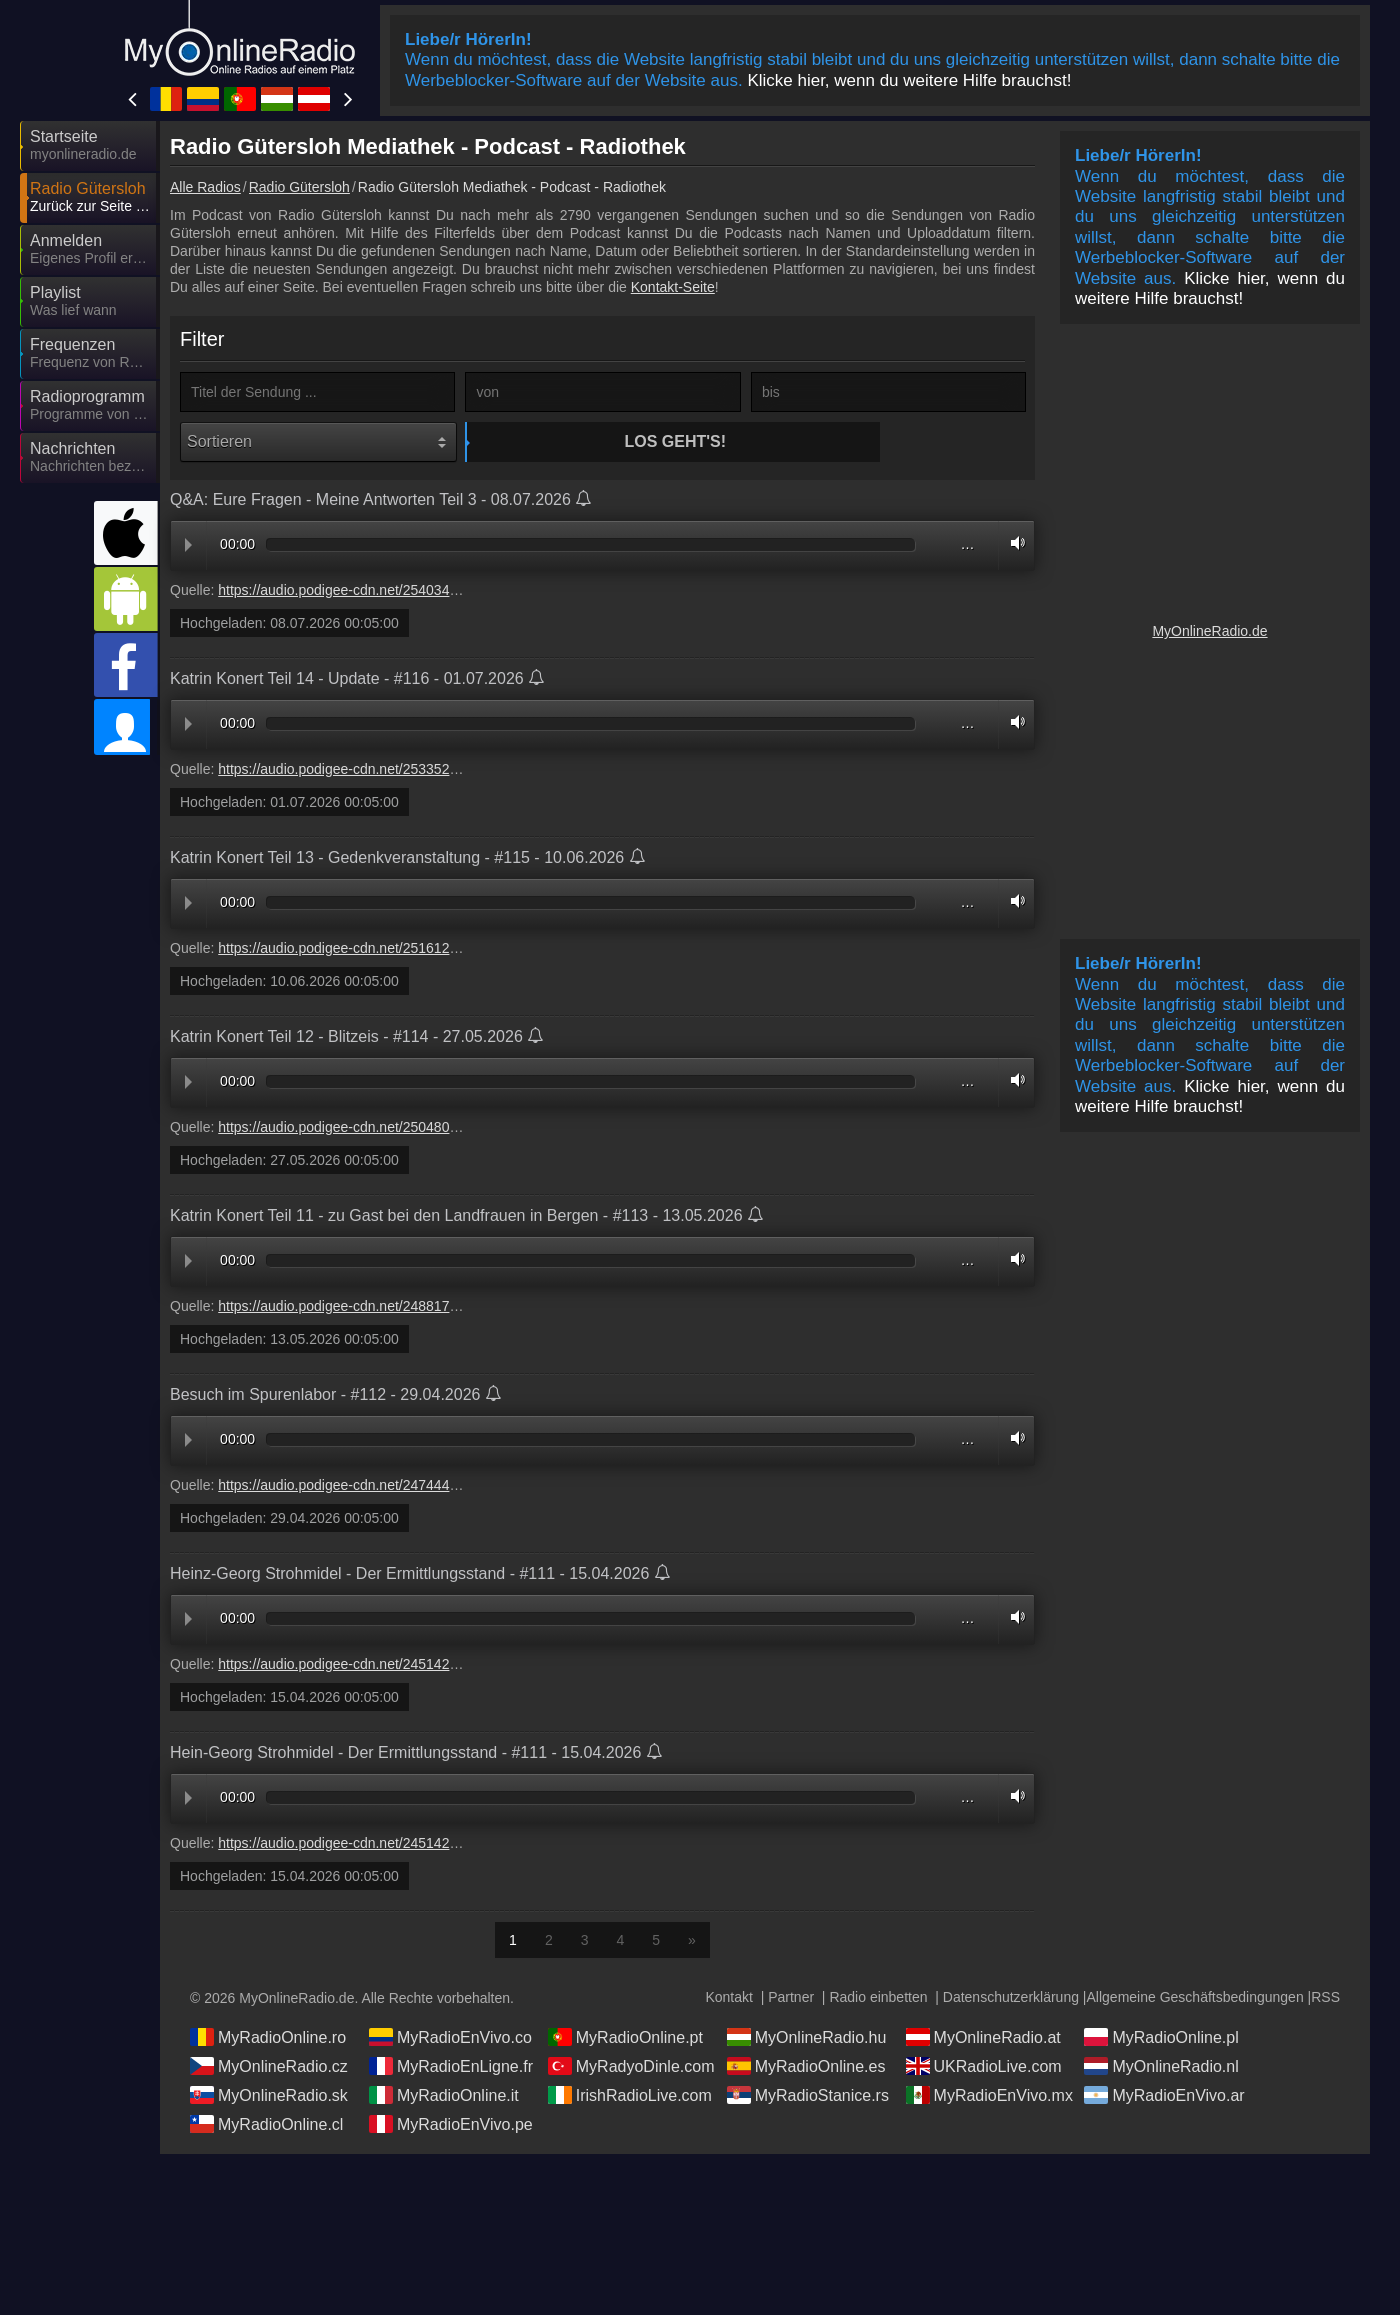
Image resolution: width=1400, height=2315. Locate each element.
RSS (1325, 1999)
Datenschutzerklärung (1011, 1999)
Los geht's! (606, 441)
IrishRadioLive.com (630, 2097)
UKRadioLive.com (984, 2068)
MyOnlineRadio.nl (1161, 2068)
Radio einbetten (878, 1999)
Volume (1013, 545)
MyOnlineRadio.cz (269, 2068)
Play (188, 548)
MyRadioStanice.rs (808, 2097)
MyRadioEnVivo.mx (989, 2097)
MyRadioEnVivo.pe (451, 2126)
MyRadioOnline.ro (268, 2039)
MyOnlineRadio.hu (807, 2039)
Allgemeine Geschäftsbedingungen (1195, 1999)
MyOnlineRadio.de (1209, 631)
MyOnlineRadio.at (983, 2039)
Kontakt (728, 1999)
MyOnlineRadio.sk (269, 2097)
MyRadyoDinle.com (631, 2068)
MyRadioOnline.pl (1161, 2039)
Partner (791, 1999)
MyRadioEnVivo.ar (1164, 2097)
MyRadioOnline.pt (625, 2039)
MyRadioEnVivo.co (450, 2039)
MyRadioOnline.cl (266, 2126)
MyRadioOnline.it (444, 2097)
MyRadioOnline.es (806, 2068)
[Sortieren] (318, 442)
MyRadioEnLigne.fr (451, 2068)
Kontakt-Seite (673, 287)
